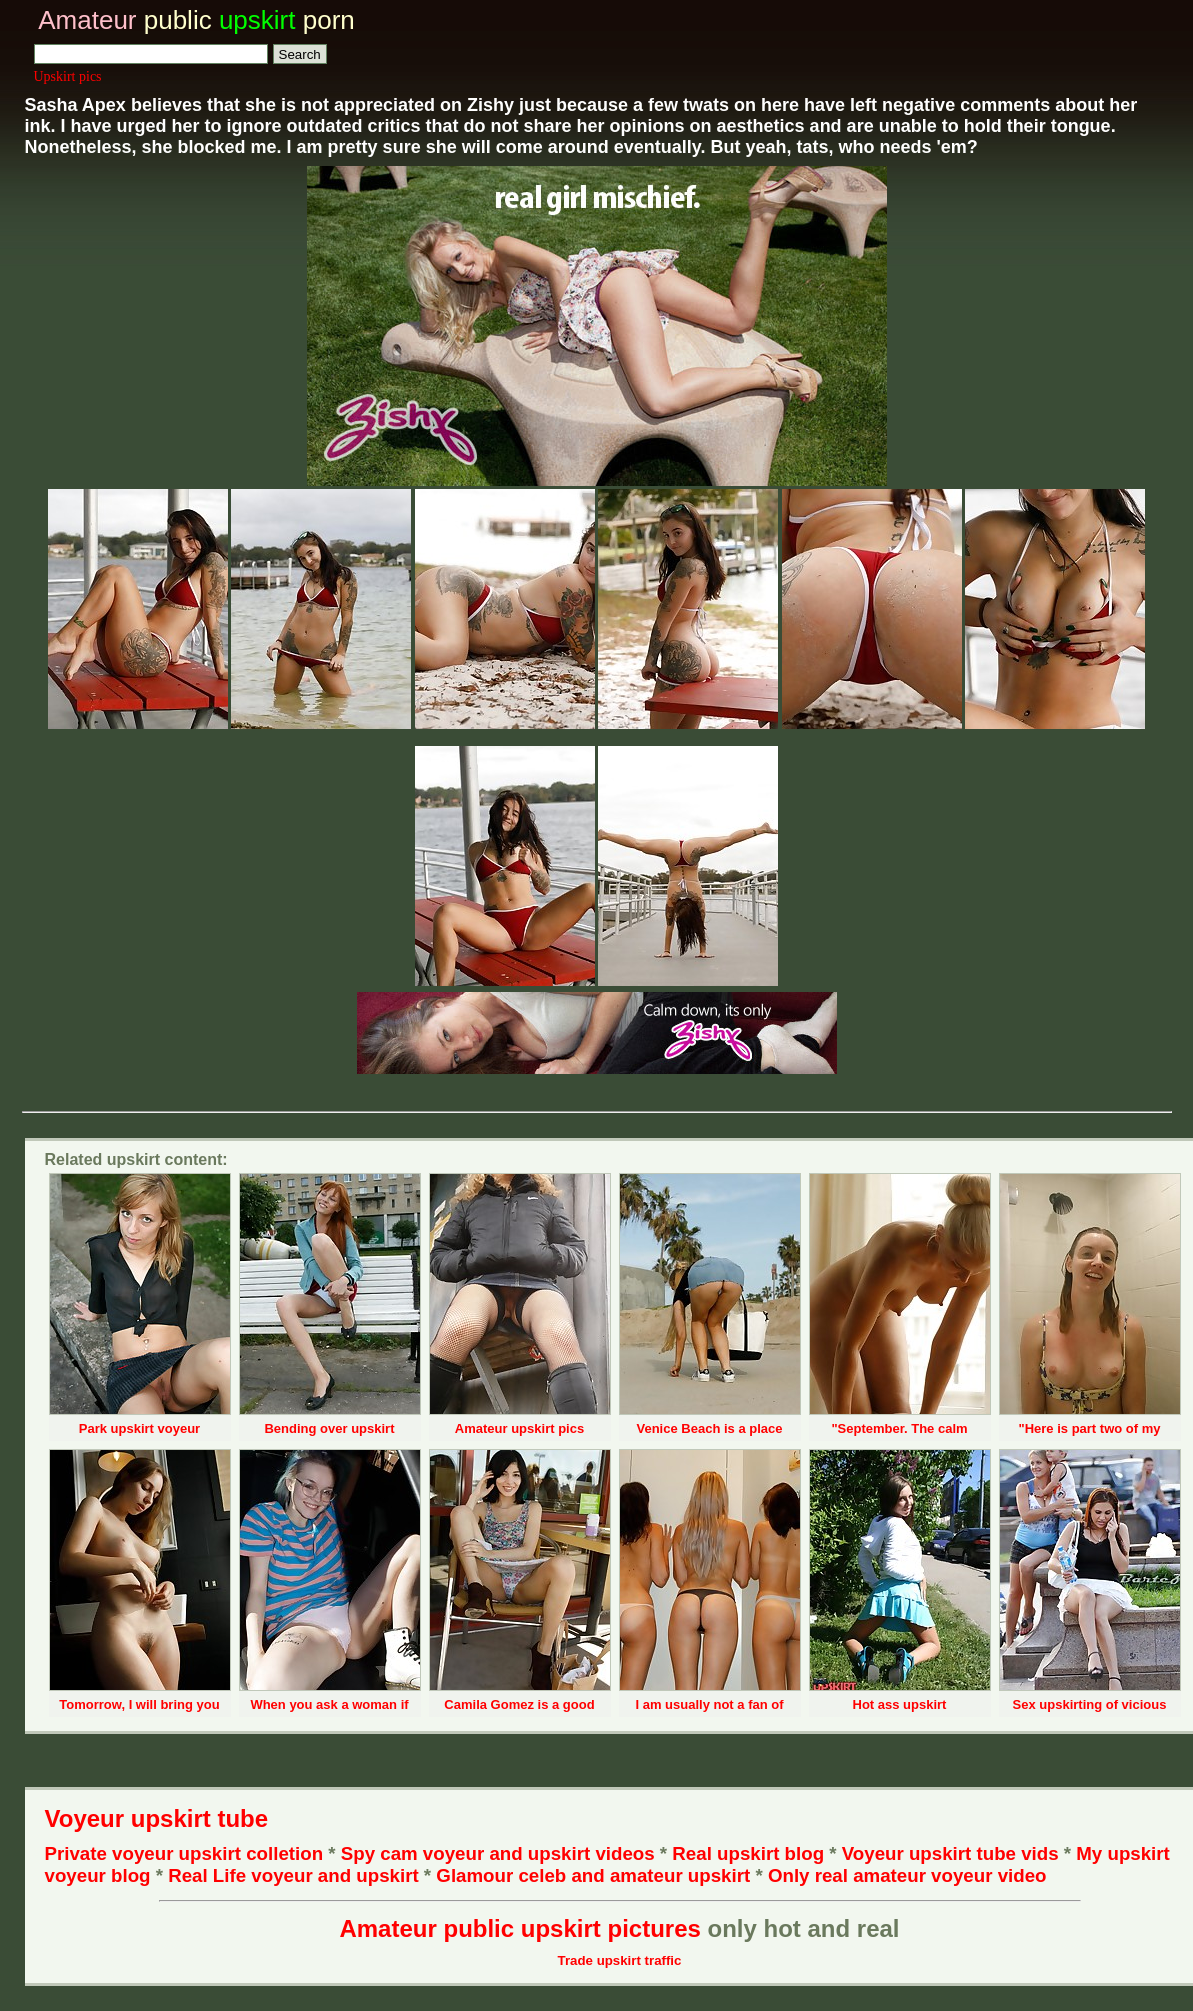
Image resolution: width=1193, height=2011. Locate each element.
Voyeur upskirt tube (157, 1818)
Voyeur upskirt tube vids (950, 1853)
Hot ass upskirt (900, 1704)
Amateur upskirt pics (519, 1428)
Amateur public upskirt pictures (519, 1928)
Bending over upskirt (329, 1428)
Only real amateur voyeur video (907, 1875)
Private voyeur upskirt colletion (184, 1853)
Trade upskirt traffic (620, 1960)
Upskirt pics (68, 76)
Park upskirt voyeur (139, 1428)
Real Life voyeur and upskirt (293, 1875)
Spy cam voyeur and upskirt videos (498, 1853)
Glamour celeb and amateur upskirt (595, 1875)
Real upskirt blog (748, 1853)
